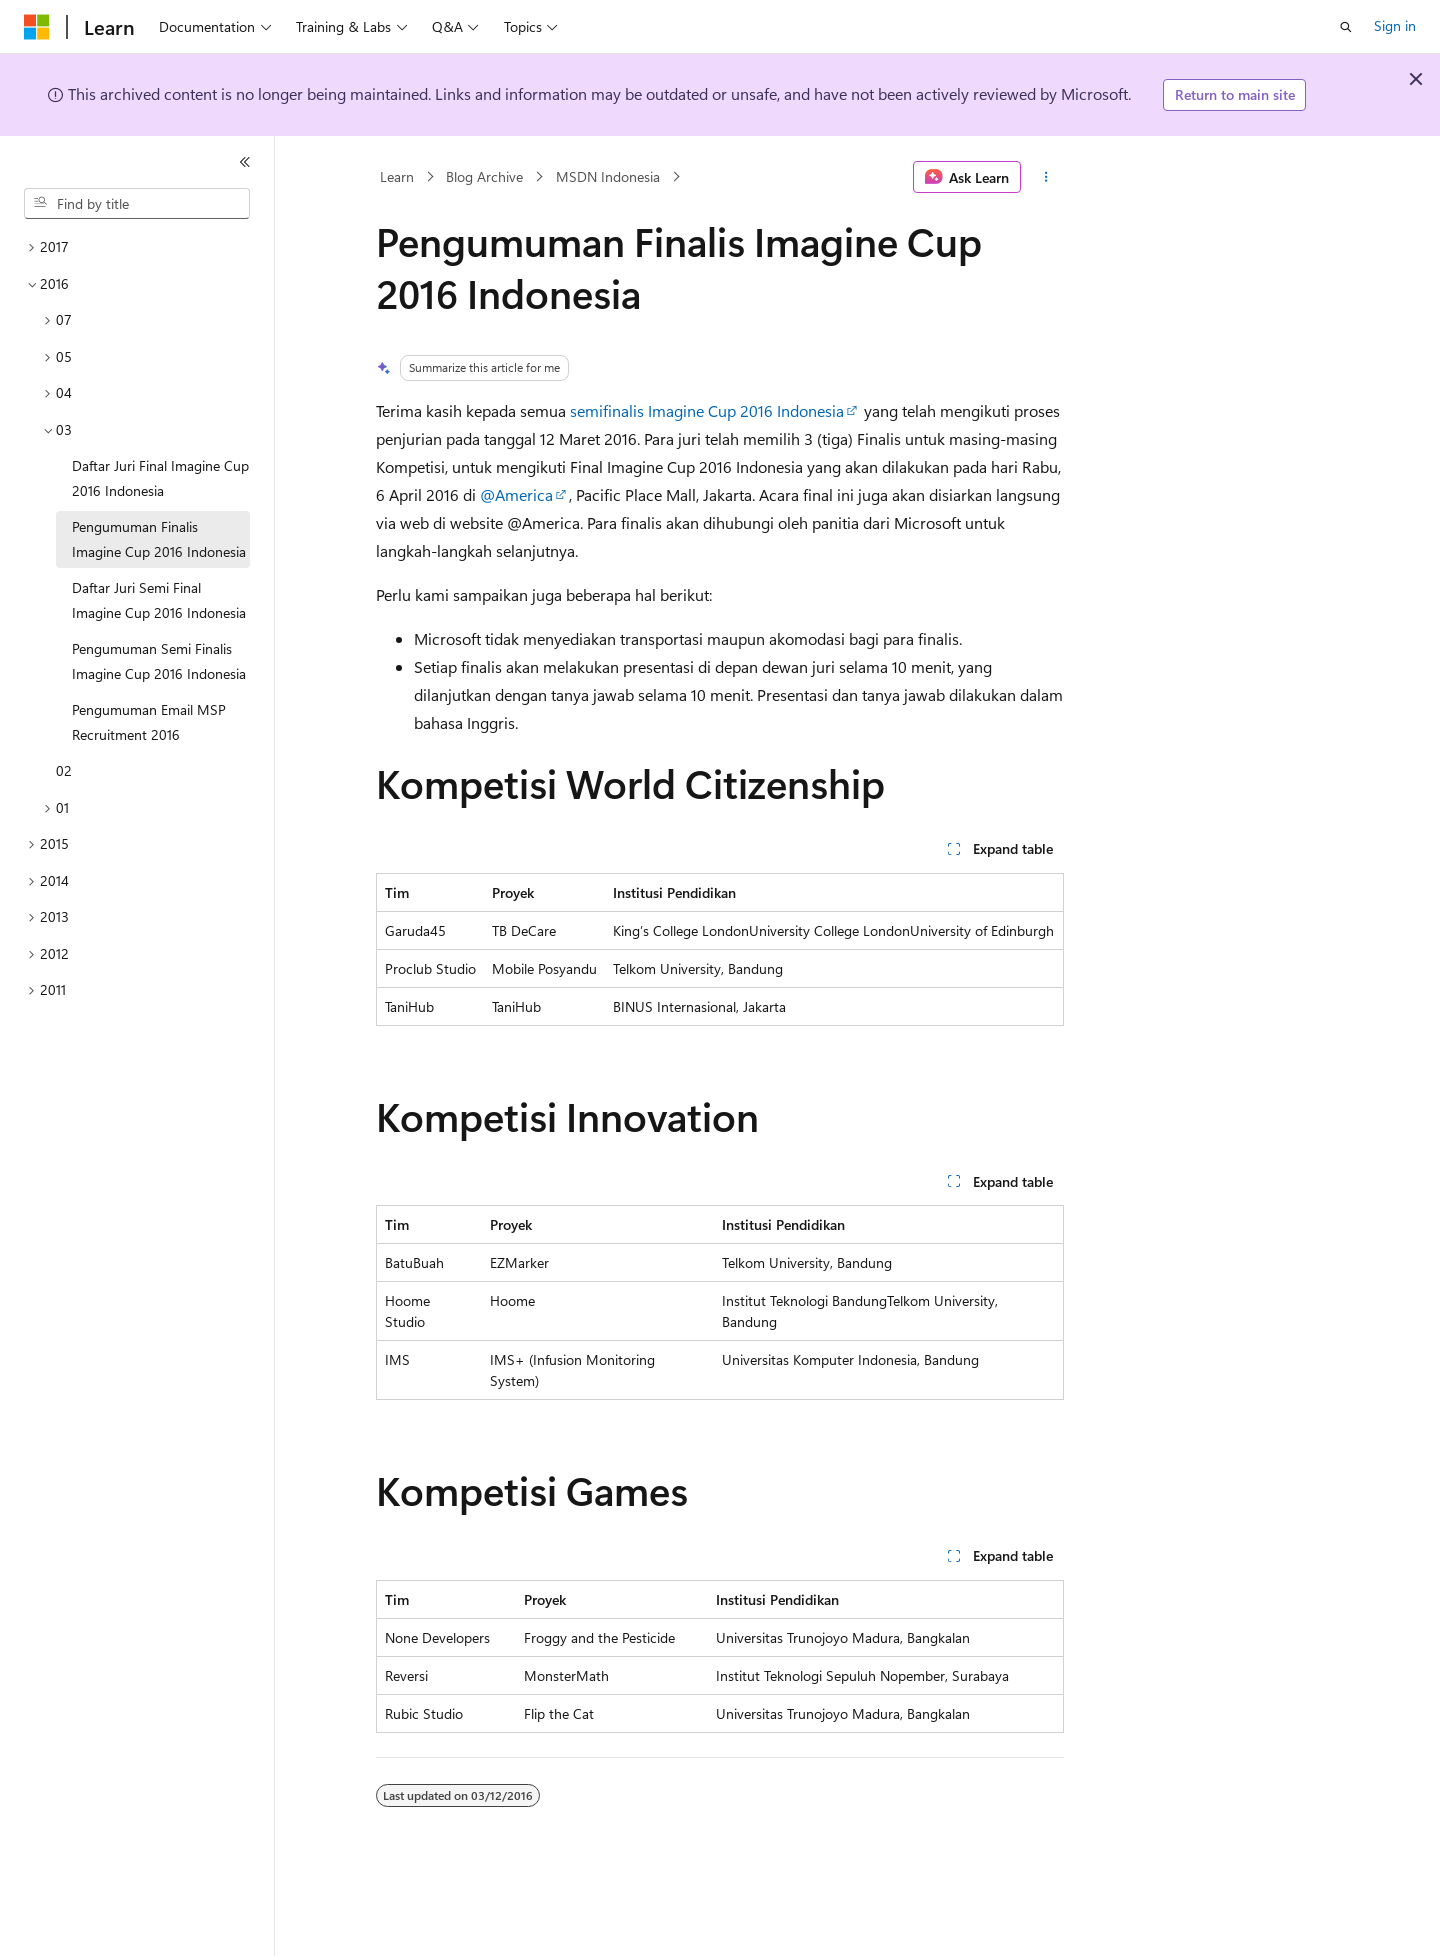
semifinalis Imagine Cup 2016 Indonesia (707, 410)
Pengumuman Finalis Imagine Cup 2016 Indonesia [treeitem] (159, 539)
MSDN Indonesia (608, 176)
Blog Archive (484, 176)
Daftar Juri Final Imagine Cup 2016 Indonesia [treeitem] (160, 478)
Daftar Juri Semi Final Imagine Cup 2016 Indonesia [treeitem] (159, 600)
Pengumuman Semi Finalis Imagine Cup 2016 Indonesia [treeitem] (159, 661)
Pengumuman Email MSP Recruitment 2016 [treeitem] (149, 722)
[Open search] (1346, 27)
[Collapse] (245, 162)
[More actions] (1046, 177)
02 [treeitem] (64, 770)
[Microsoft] (37, 27)
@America (516, 494)
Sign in (1395, 25)
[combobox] (137, 204)
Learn (397, 176)
